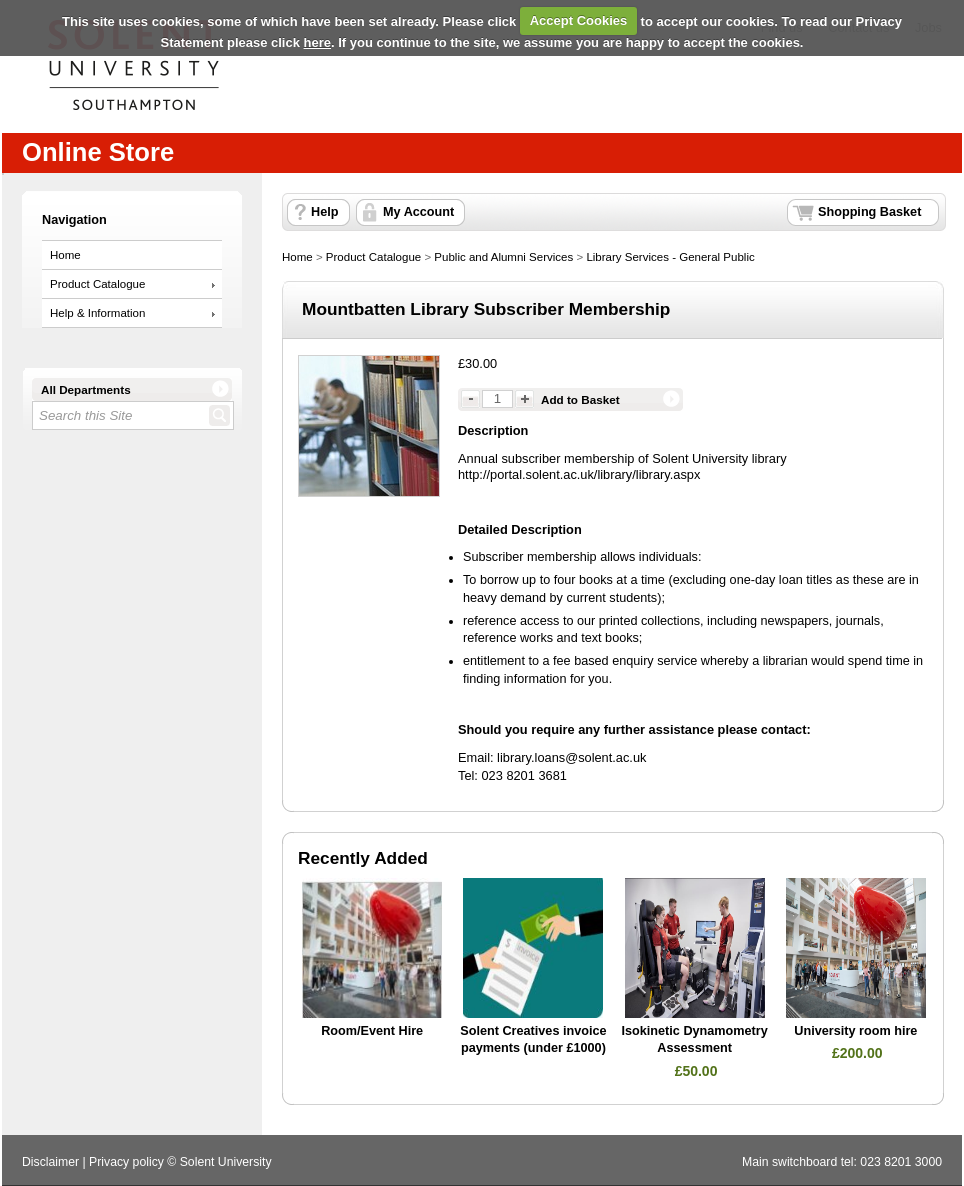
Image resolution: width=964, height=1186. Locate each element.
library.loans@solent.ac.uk (571, 757)
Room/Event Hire (372, 1031)
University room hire (855, 1031)
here (317, 42)
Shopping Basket (869, 212)
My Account (418, 212)
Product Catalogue (97, 284)
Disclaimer (50, 1162)
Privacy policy (126, 1162)
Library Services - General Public (670, 257)
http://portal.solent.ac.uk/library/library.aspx (579, 474)
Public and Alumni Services (503, 257)
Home (65, 255)
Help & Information (97, 313)
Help (324, 212)
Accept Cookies (579, 20)
